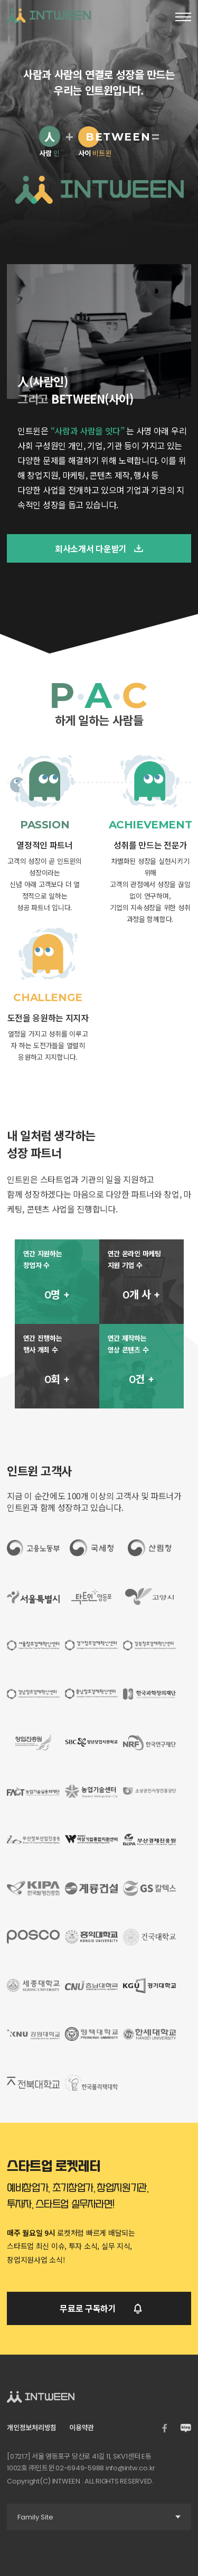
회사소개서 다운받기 (99, 548)
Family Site (104, 2517)
